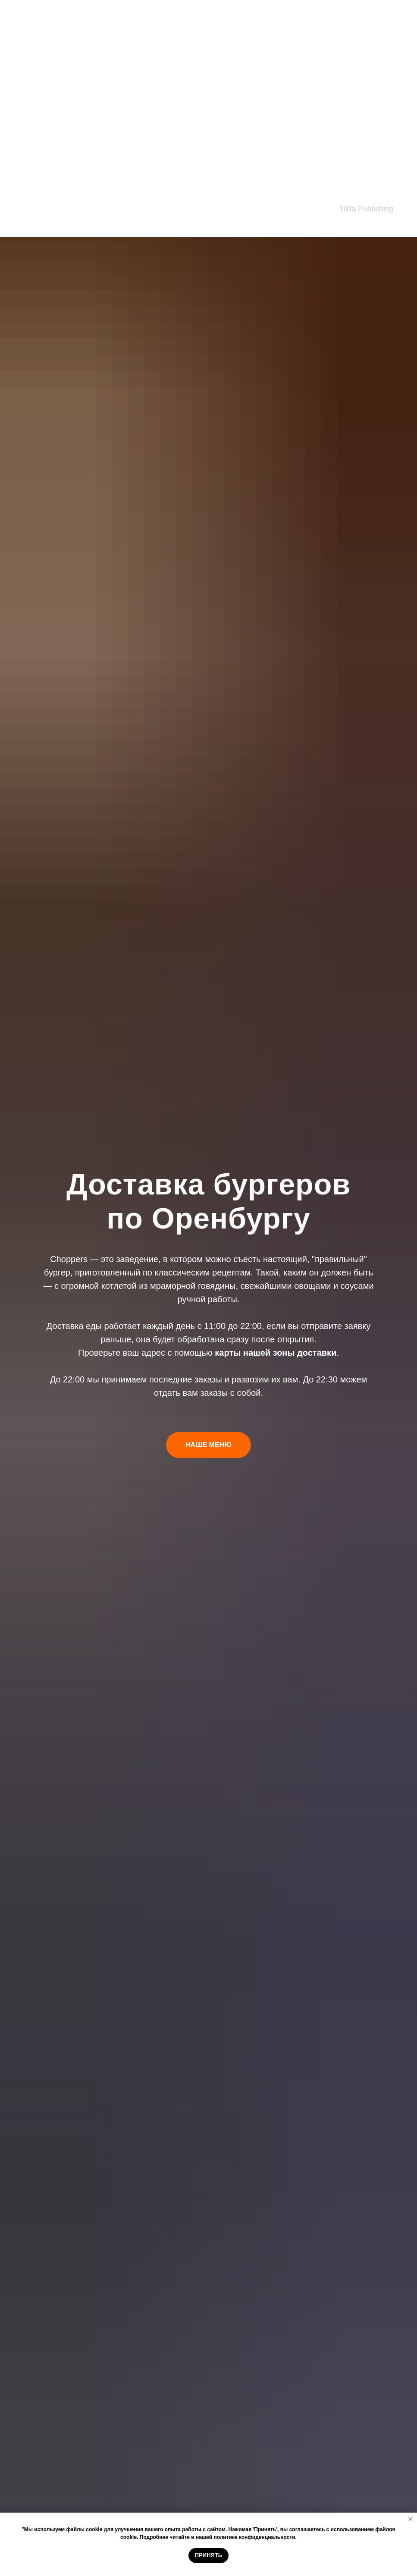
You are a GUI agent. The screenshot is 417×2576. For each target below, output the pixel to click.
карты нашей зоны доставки (275, 1352)
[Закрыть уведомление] (410, 2519)
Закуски (25, 15)
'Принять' (265, 2529)
